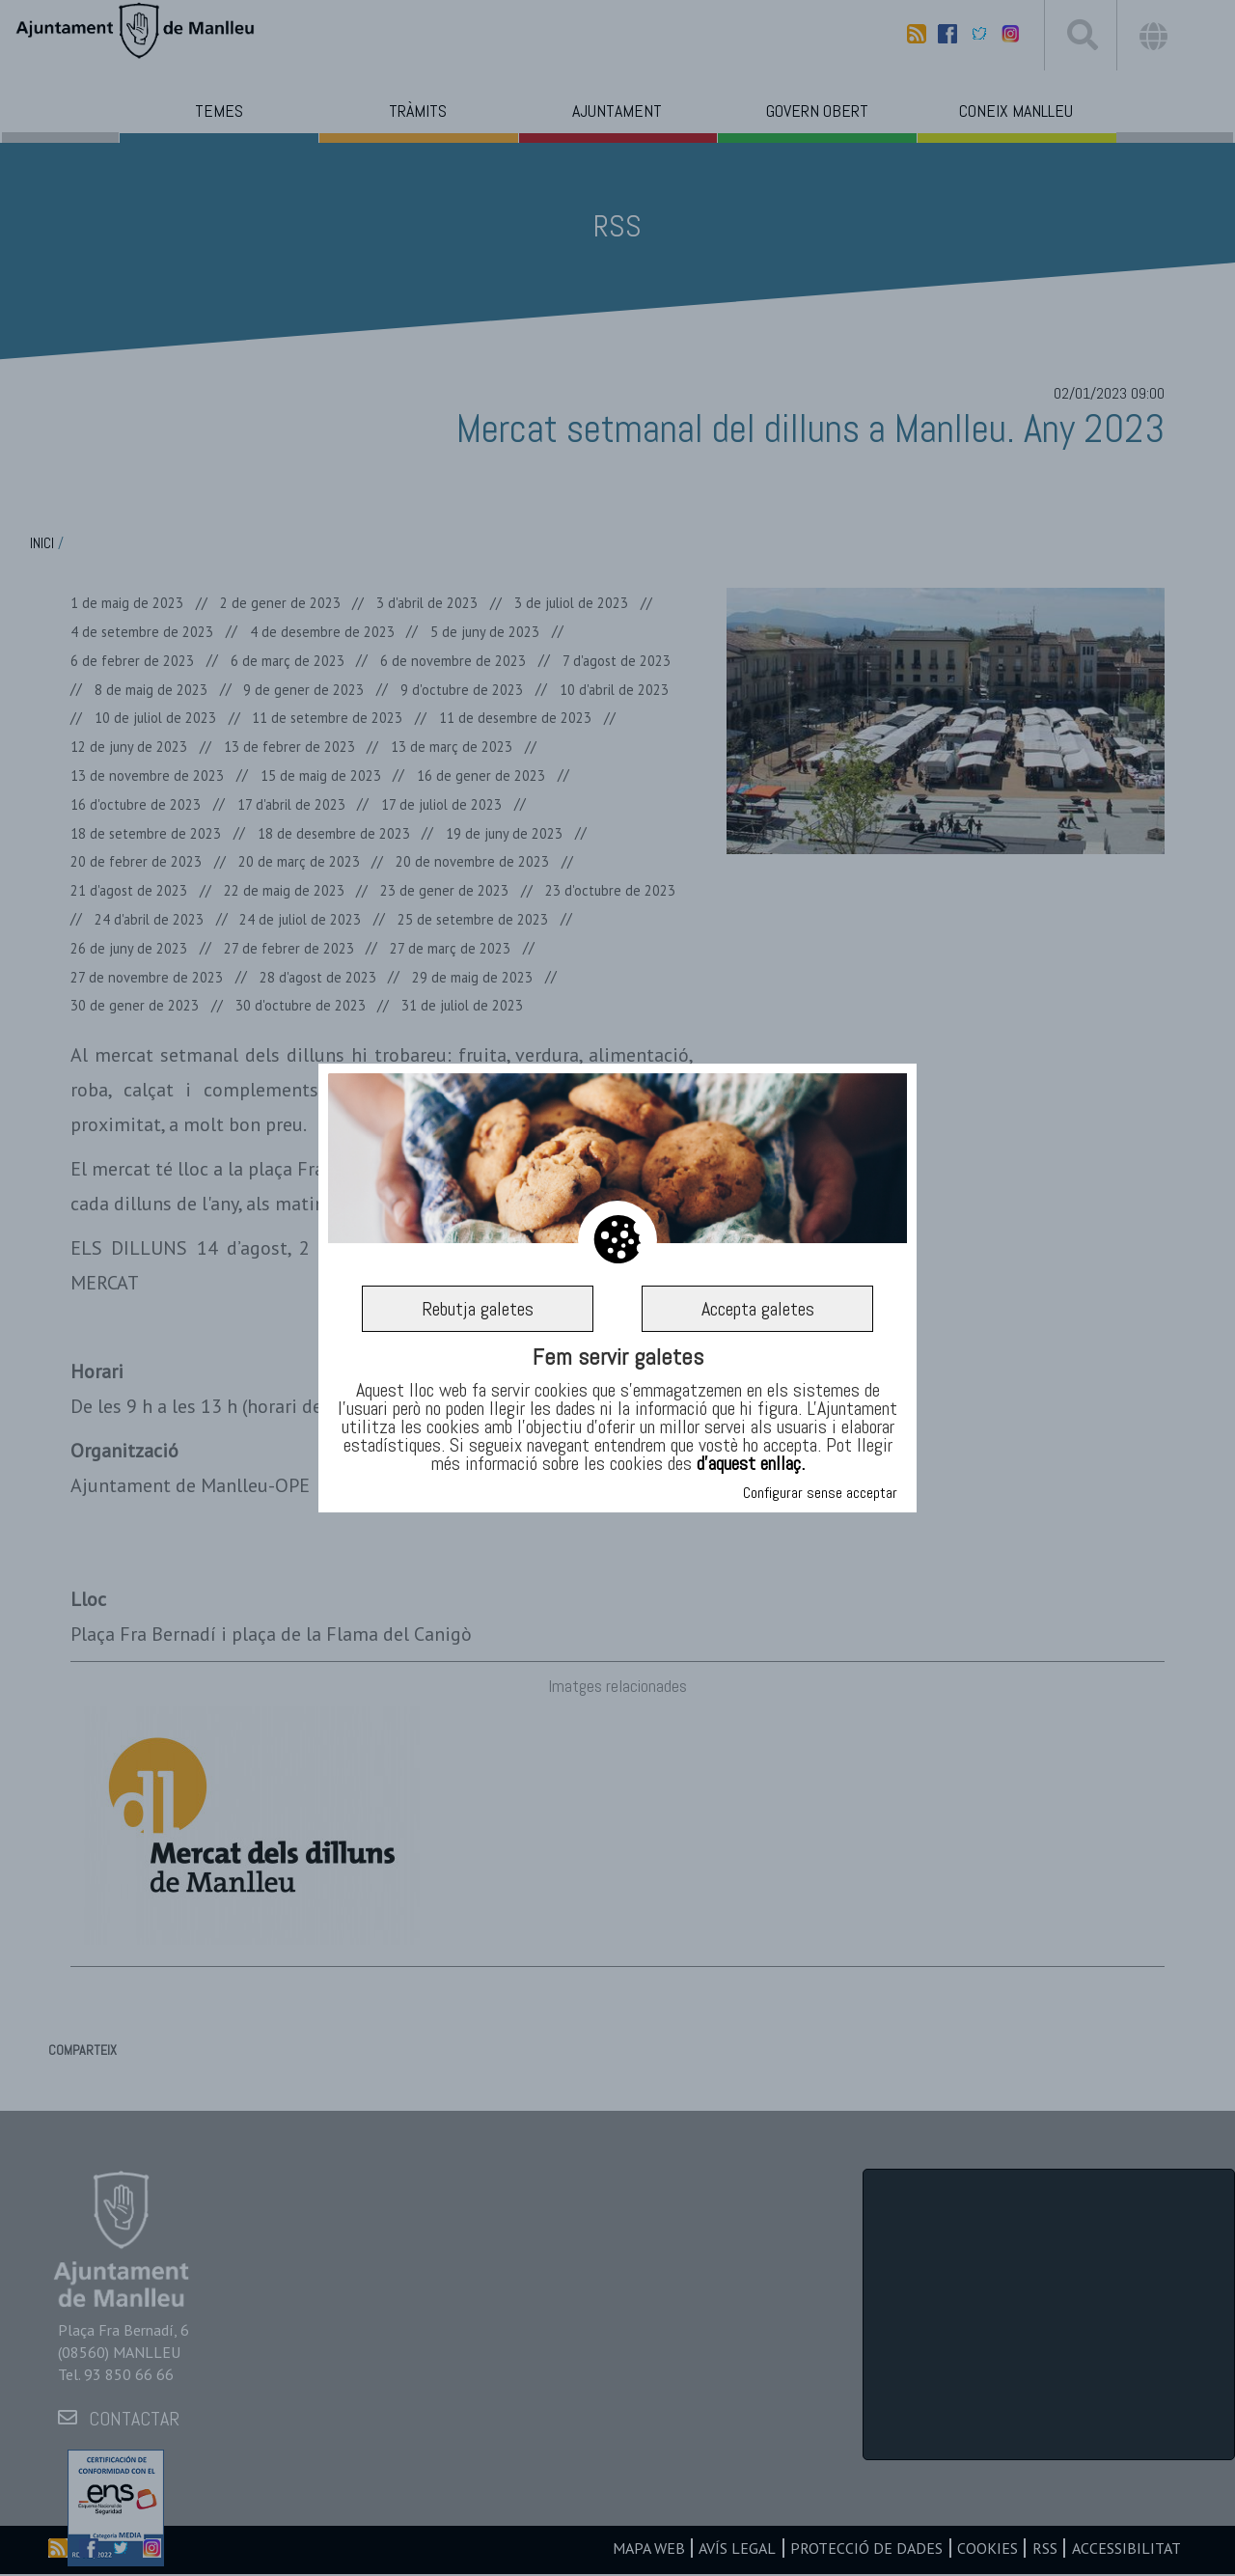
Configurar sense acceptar (820, 1492)
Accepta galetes (757, 1308)
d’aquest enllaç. (751, 1463)
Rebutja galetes (478, 1308)
